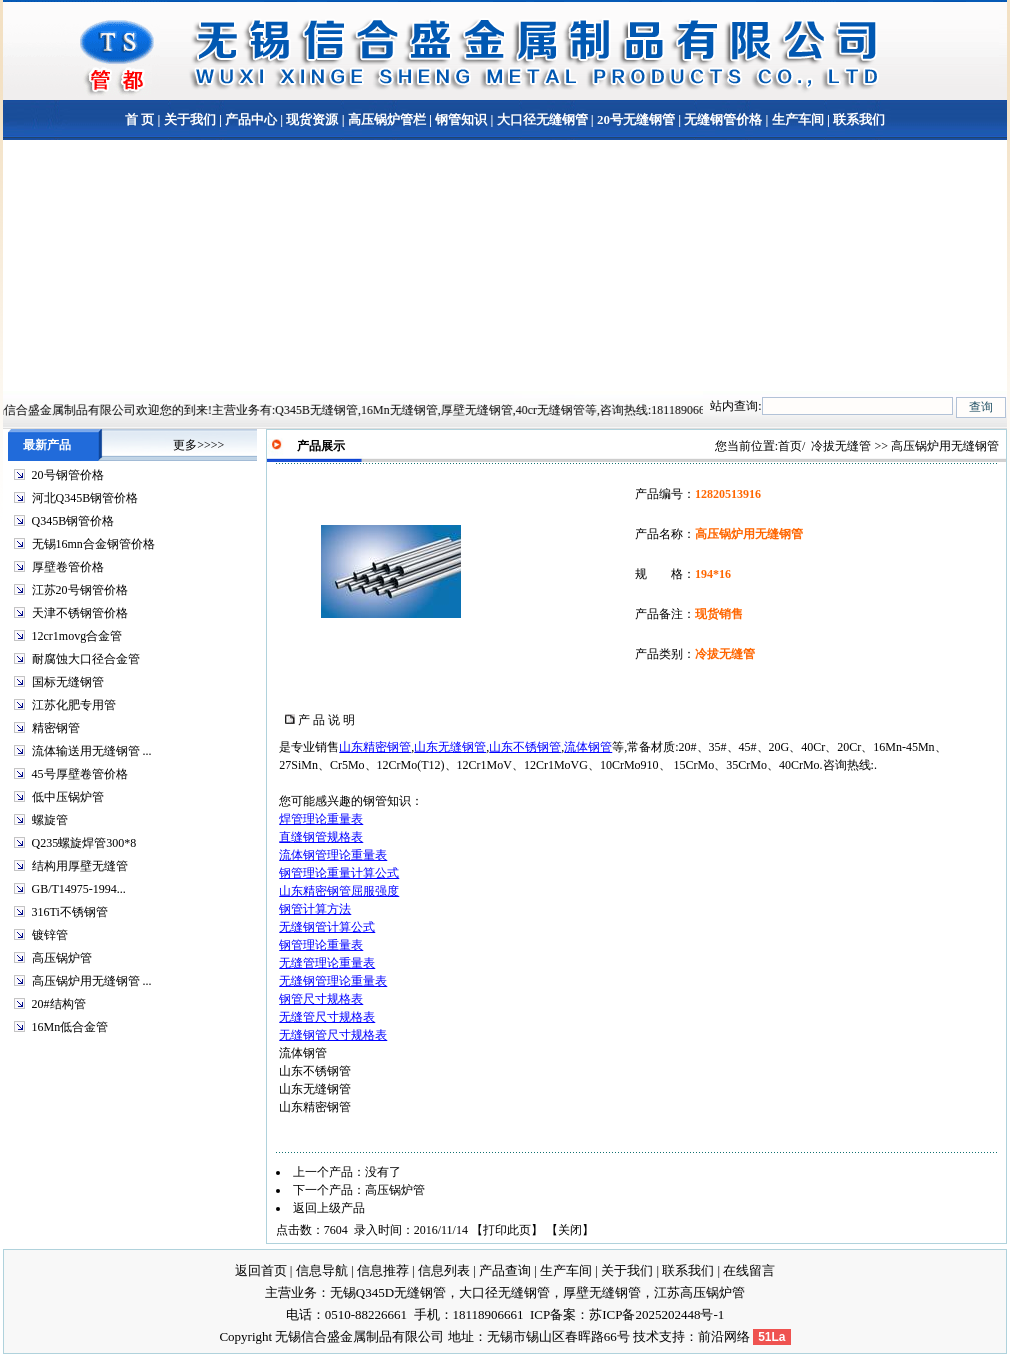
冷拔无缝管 (841, 446)
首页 (790, 446)
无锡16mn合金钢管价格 (93, 544)
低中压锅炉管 (68, 797)
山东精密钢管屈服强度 (339, 891)
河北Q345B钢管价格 (85, 498)
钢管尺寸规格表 (321, 999)
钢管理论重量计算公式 (339, 873)
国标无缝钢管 (68, 682)
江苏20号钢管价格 (80, 590)
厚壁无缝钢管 (602, 1292)
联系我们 (857, 119)
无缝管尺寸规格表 (327, 1017)
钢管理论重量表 (321, 945)
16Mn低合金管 (70, 1027)
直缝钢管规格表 (321, 837)
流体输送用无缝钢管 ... (92, 751)
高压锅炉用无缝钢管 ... (92, 981)
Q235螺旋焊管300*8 (84, 843)
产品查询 (505, 1270)
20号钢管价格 (68, 475)
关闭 (570, 1230)
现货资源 (312, 119)
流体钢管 (588, 747)
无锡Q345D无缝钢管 (388, 1292)
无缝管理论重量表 (327, 963)
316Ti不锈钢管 (70, 912)
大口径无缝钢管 (542, 119)
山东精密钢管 (375, 747)
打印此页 (507, 1230)
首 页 (139, 119)
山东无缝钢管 (450, 747)
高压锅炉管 (62, 958)
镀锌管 (50, 935)
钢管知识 (461, 119)
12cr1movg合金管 (77, 636)
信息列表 (444, 1270)
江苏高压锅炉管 (699, 1292)
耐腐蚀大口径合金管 (86, 659)
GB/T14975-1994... (79, 889)
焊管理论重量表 (321, 819)
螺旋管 (50, 820)
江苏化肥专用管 (74, 705)
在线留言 (749, 1270)
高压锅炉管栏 (387, 119)
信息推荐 (383, 1270)
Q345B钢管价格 (73, 521)
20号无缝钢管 (636, 119)
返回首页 (261, 1270)
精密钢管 (56, 728)
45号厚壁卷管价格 (80, 774)
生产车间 (798, 119)
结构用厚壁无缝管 (80, 866)
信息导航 (322, 1270)
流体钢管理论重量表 (333, 855)
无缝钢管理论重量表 (333, 981)
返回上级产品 (329, 1208)
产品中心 (251, 119)
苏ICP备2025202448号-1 (656, 1314)
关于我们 (190, 119)
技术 (646, 1336)
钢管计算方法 (315, 909)
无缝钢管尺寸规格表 (333, 1035)
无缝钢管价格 (723, 119)
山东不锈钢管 (525, 747)
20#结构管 (59, 1004)
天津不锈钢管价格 (80, 613)
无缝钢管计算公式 (327, 927)
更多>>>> (198, 445)
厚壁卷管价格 (68, 567)
